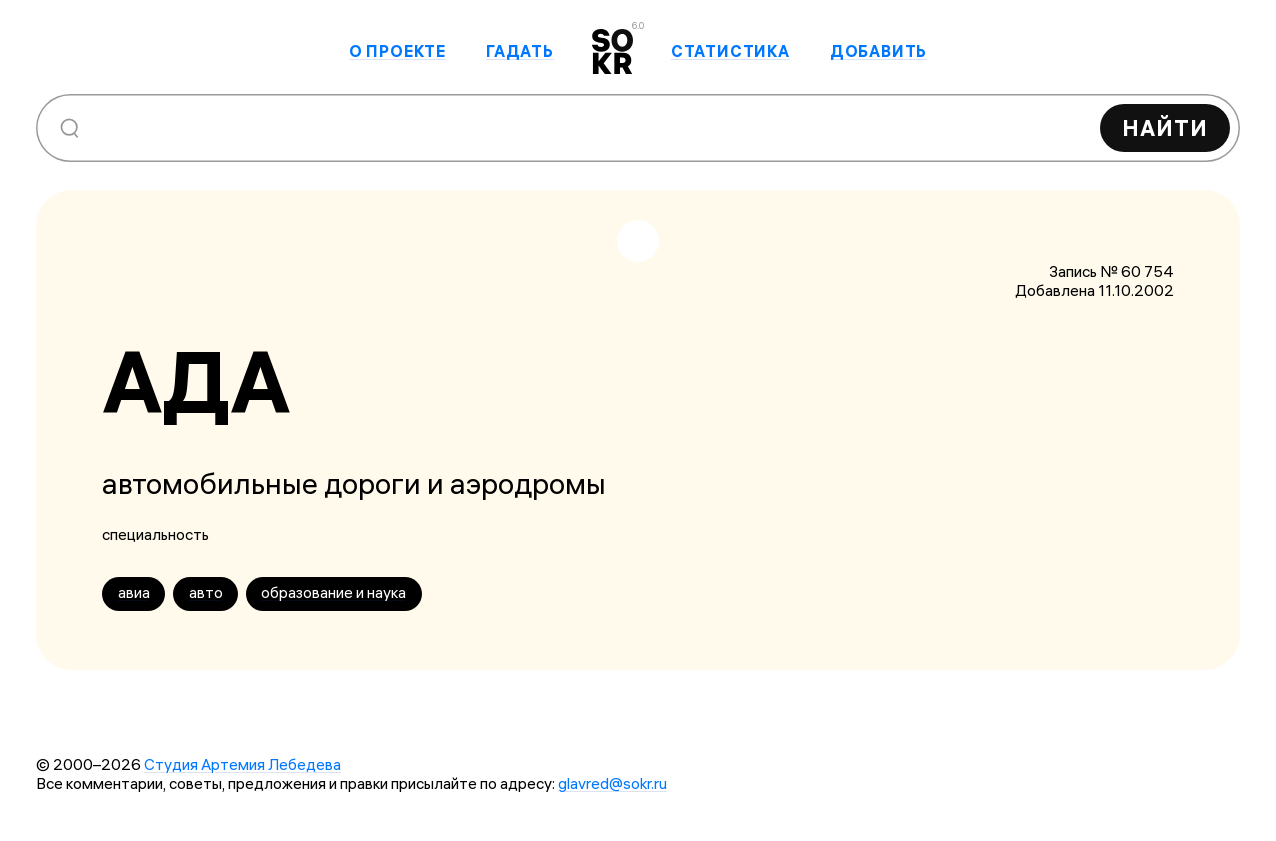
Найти (1165, 128)
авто (206, 592)
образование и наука (333, 592)
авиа (134, 592)
